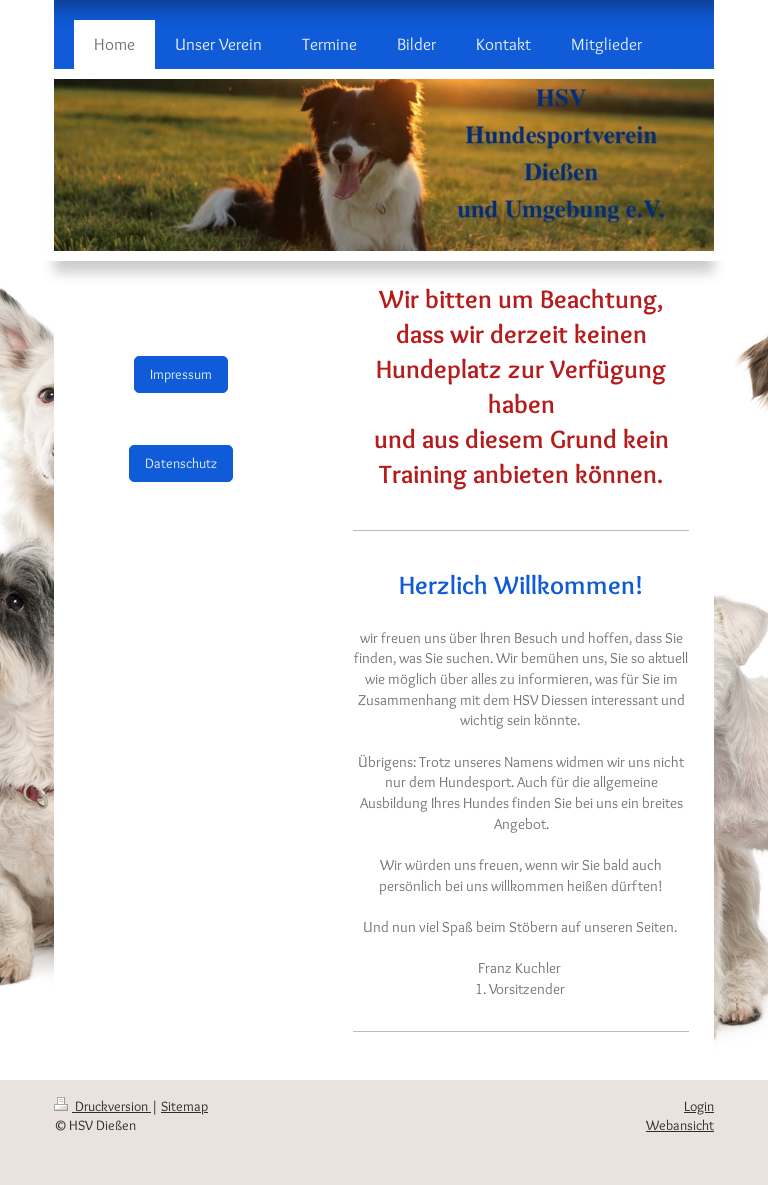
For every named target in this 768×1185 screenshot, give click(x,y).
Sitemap (184, 1106)
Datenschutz (181, 463)
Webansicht (680, 1125)
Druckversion (102, 1106)
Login (699, 1106)
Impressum (181, 374)
